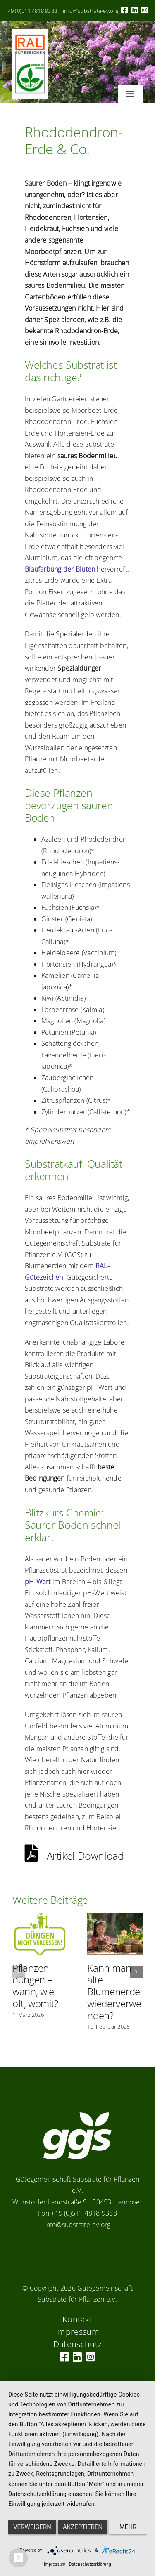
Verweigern (32, 2527)
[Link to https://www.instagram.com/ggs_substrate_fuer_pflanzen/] (144, 10)
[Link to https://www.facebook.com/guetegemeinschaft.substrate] (124, 10)
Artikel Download (74, 1855)
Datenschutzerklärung (90, 2564)
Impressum (54, 2564)
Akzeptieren (83, 2527)
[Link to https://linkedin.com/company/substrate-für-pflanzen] (134, 10)
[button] (18, 1972)
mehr (128, 2527)
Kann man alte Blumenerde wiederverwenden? (114, 1991)
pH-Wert (38, 1581)
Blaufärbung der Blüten (60, 569)
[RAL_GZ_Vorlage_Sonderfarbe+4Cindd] (30, 32)
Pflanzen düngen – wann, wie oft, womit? (35, 1985)
